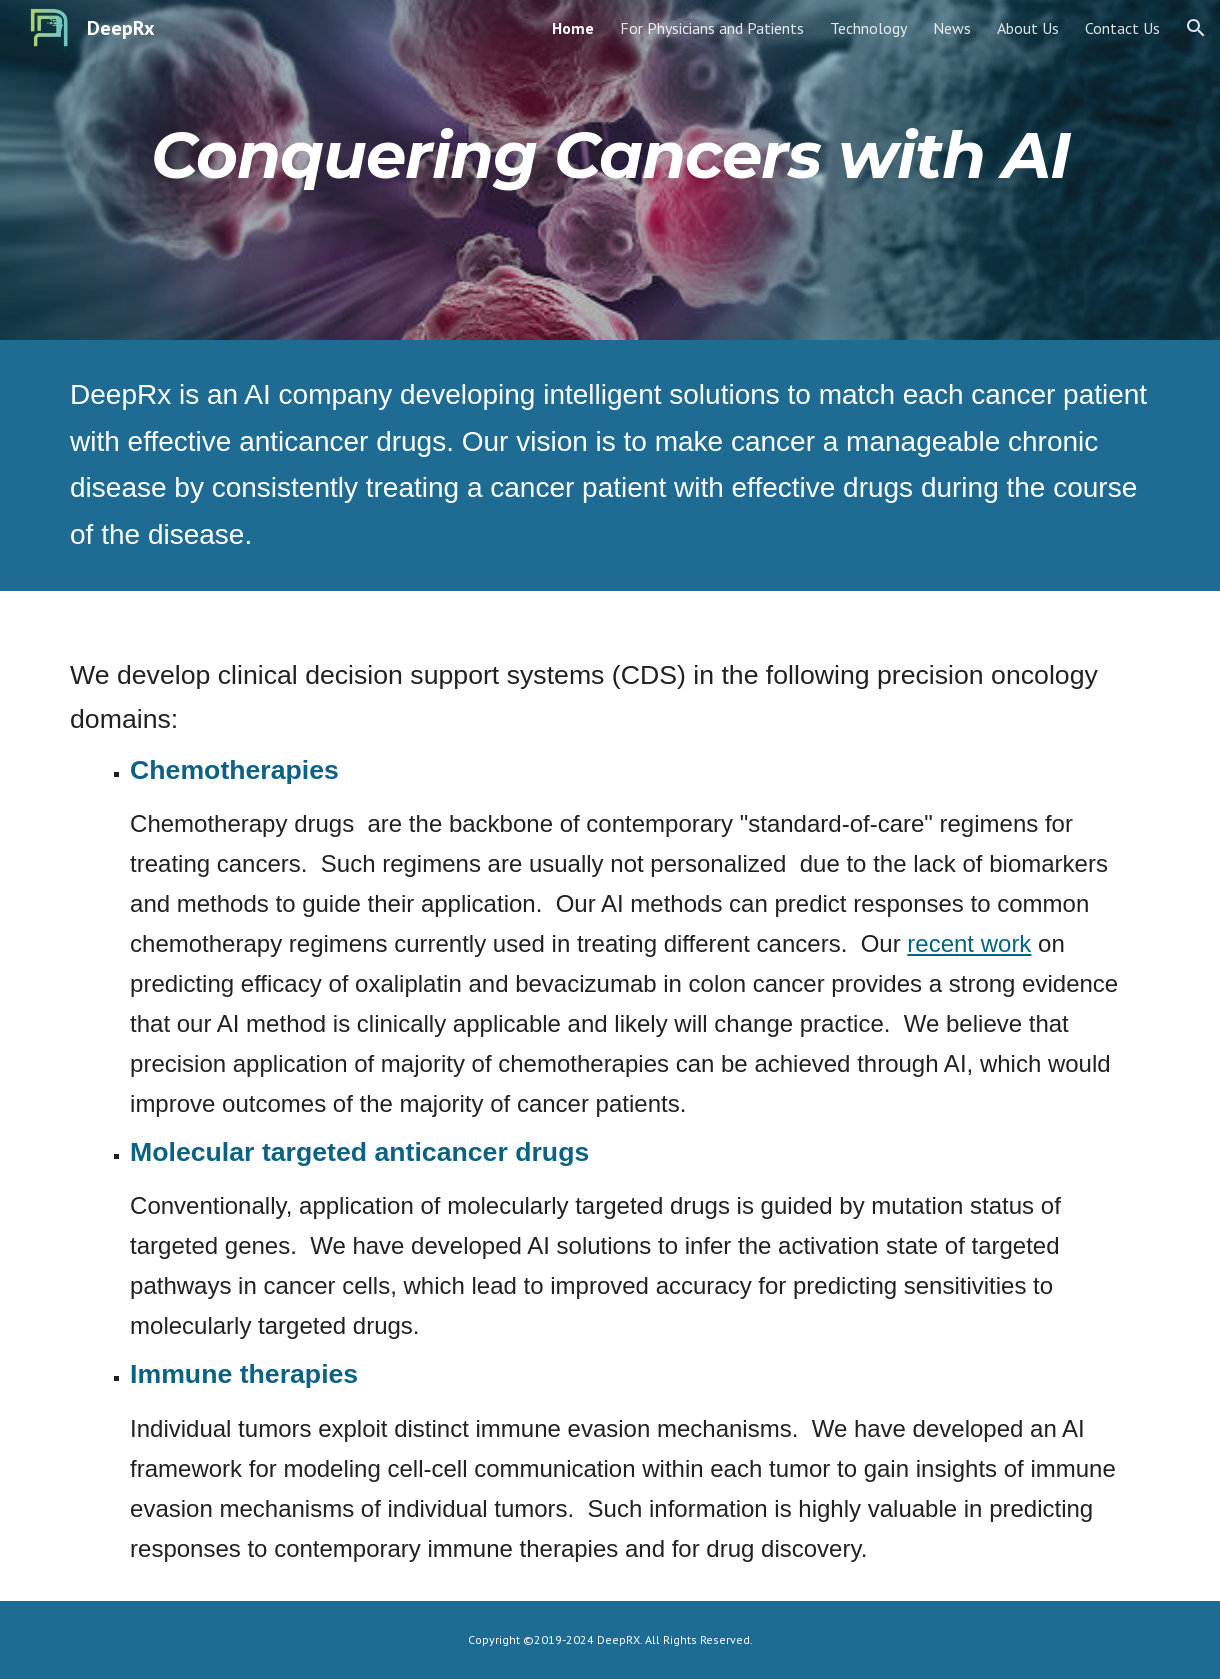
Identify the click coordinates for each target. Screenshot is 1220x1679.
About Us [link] (1028, 28)
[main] (610, 155)
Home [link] (573, 28)
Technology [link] (868, 28)
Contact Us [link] (1122, 28)
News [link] (952, 28)
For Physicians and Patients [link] (712, 28)
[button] (1196, 28)
